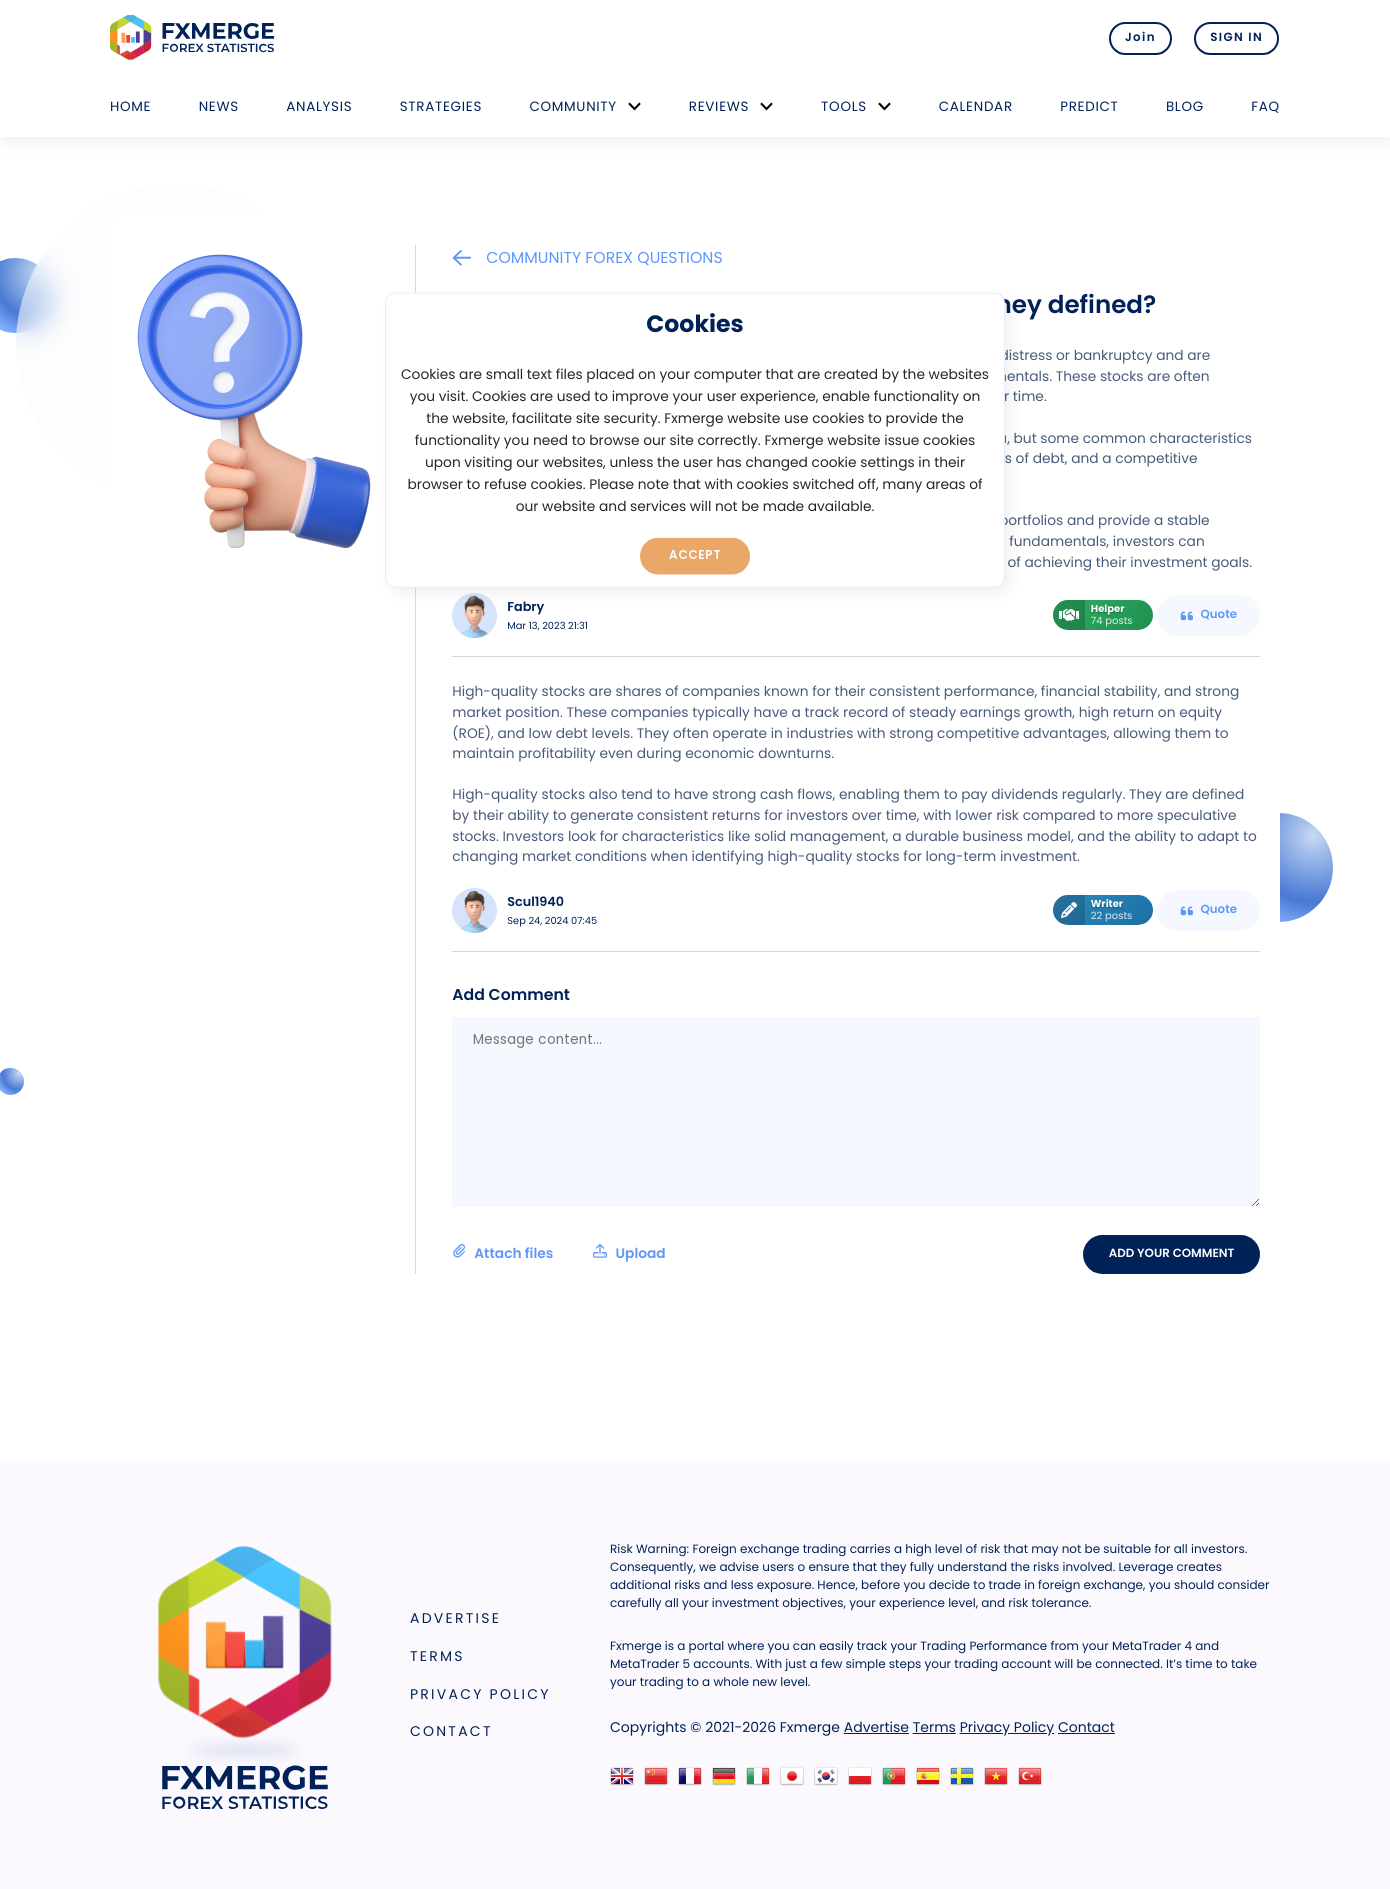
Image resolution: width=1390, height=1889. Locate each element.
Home (130, 106)
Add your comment (1172, 1254)
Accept (695, 555)
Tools (844, 106)
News (219, 106)
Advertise (455, 1619)
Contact (451, 1732)
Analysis (319, 106)
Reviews (719, 106)
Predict (1089, 106)
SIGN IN (1236, 38)
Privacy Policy (480, 1694)
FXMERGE (195, 37)
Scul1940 (535, 902)
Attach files (558, 1253)
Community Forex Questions (587, 257)
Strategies (441, 106)
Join (1137, 38)
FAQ (1265, 106)
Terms (437, 1656)
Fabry (525, 607)
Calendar (976, 106)
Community (573, 106)
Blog (1185, 106)
